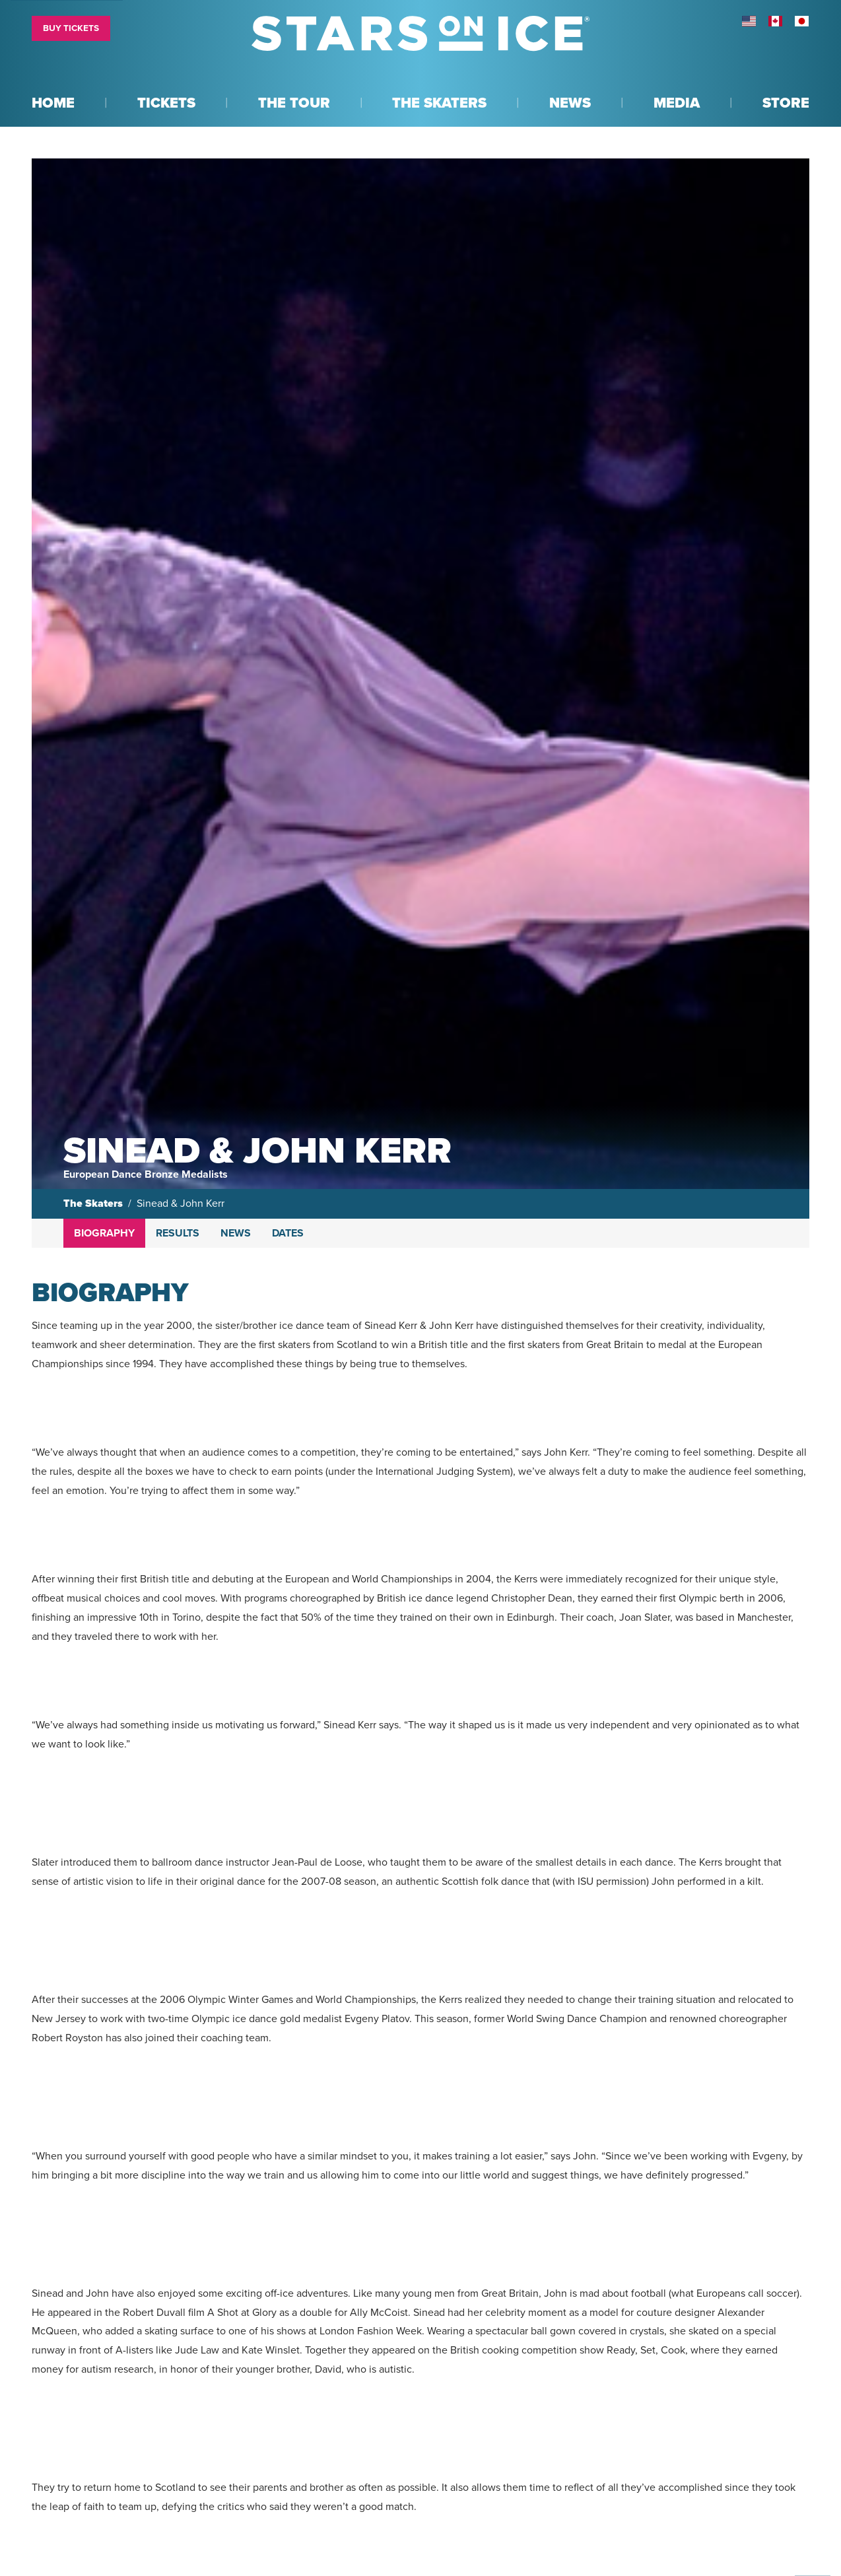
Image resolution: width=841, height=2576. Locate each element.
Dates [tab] (288, 1233)
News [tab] (235, 1233)
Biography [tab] (104, 1233)
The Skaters (93, 1203)
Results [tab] (177, 1233)
